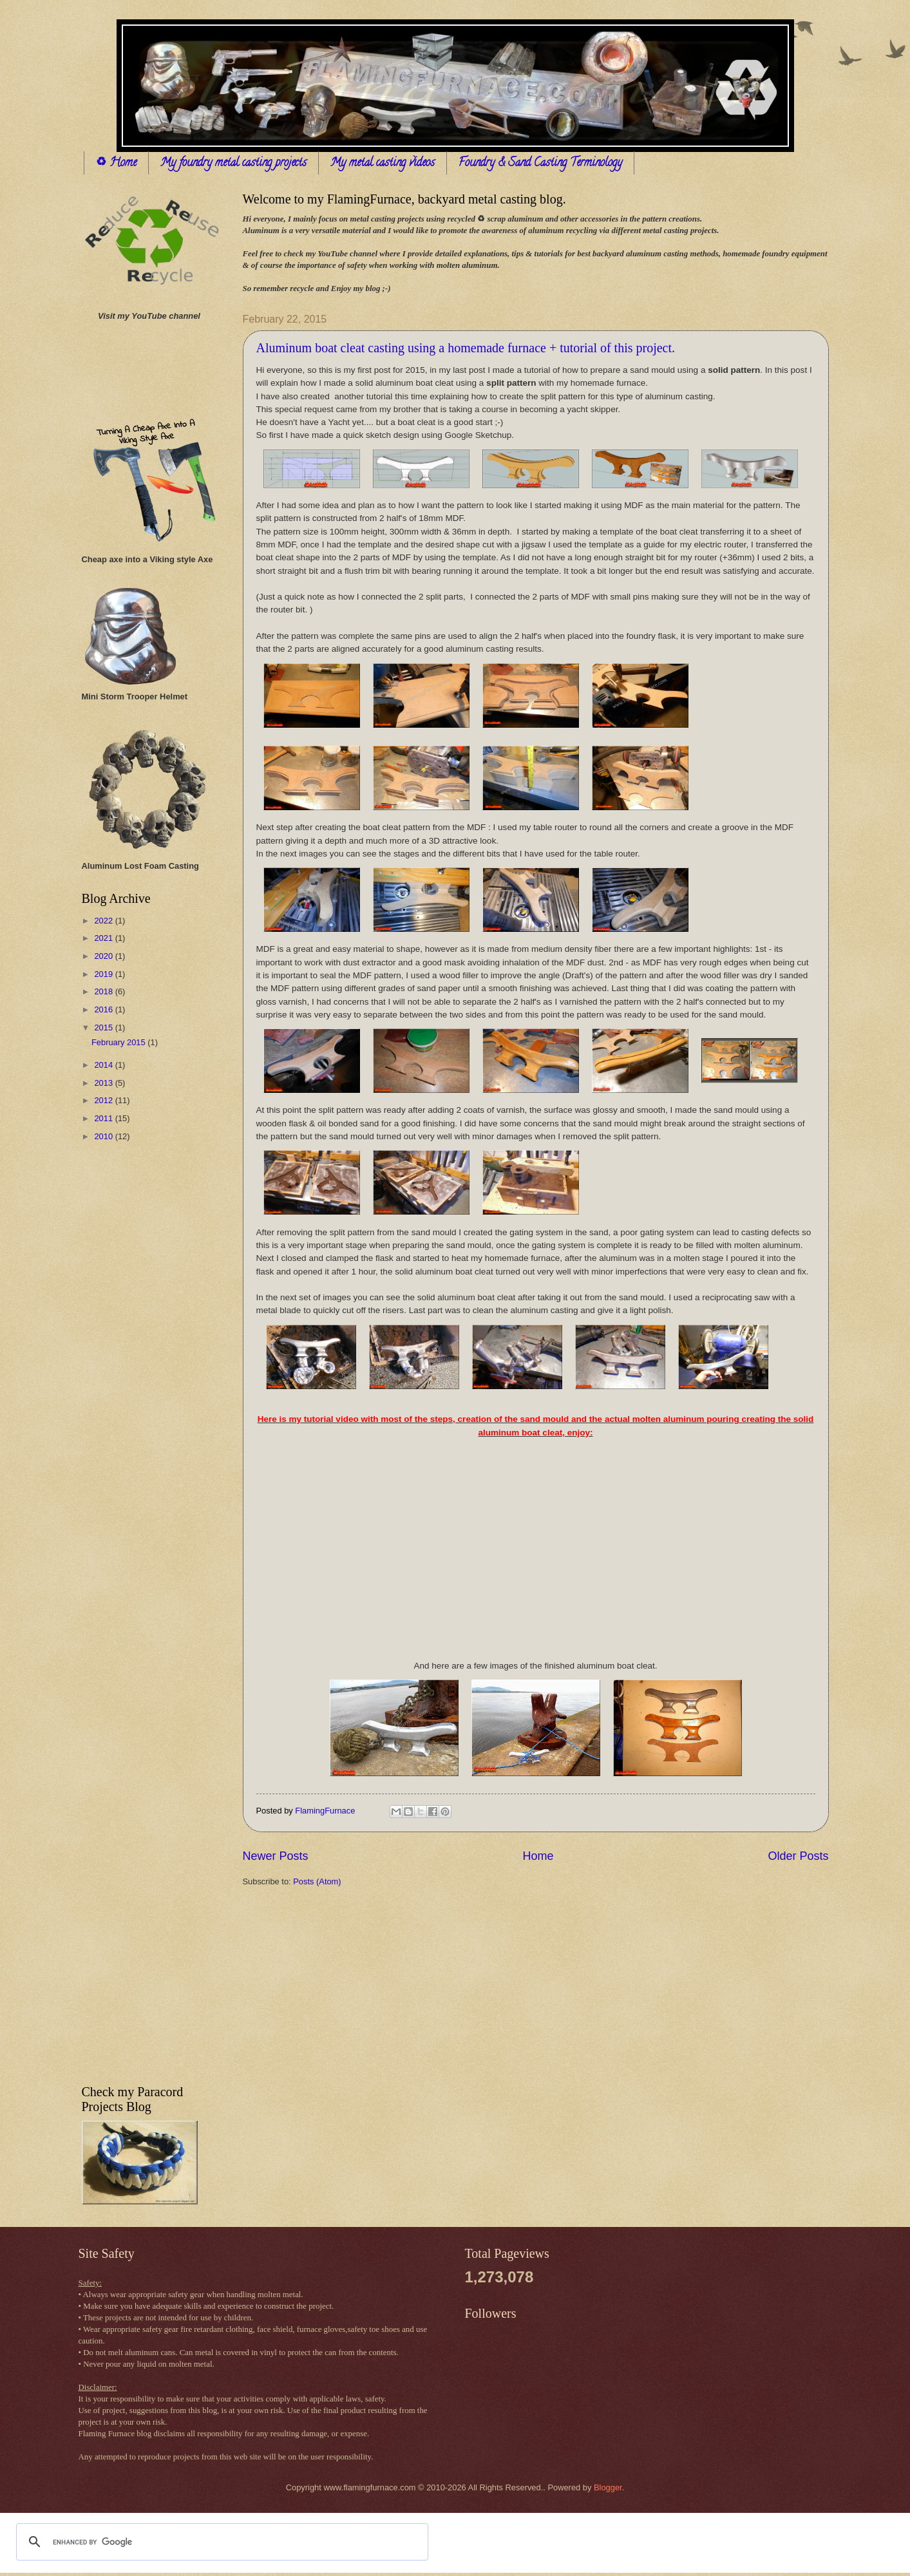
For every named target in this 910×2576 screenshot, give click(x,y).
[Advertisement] (133, 1357)
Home (537, 1856)
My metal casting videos (382, 164)
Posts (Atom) (317, 1881)
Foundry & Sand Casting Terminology (540, 164)
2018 (104, 991)
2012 (104, 1100)
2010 (104, 1136)
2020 (104, 956)
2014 (104, 1065)
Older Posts (798, 1856)
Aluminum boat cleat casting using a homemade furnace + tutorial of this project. (466, 348)
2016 (104, 1009)
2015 (104, 1027)
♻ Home (116, 164)
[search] (220, 2542)
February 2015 (119, 1042)
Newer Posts (275, 1856)
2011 (104, 1118)
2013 (104, 1083)
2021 (104, 938)
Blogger (608, 2487)
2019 (104, 974)
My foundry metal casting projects (233, 164)
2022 (104, 920)
